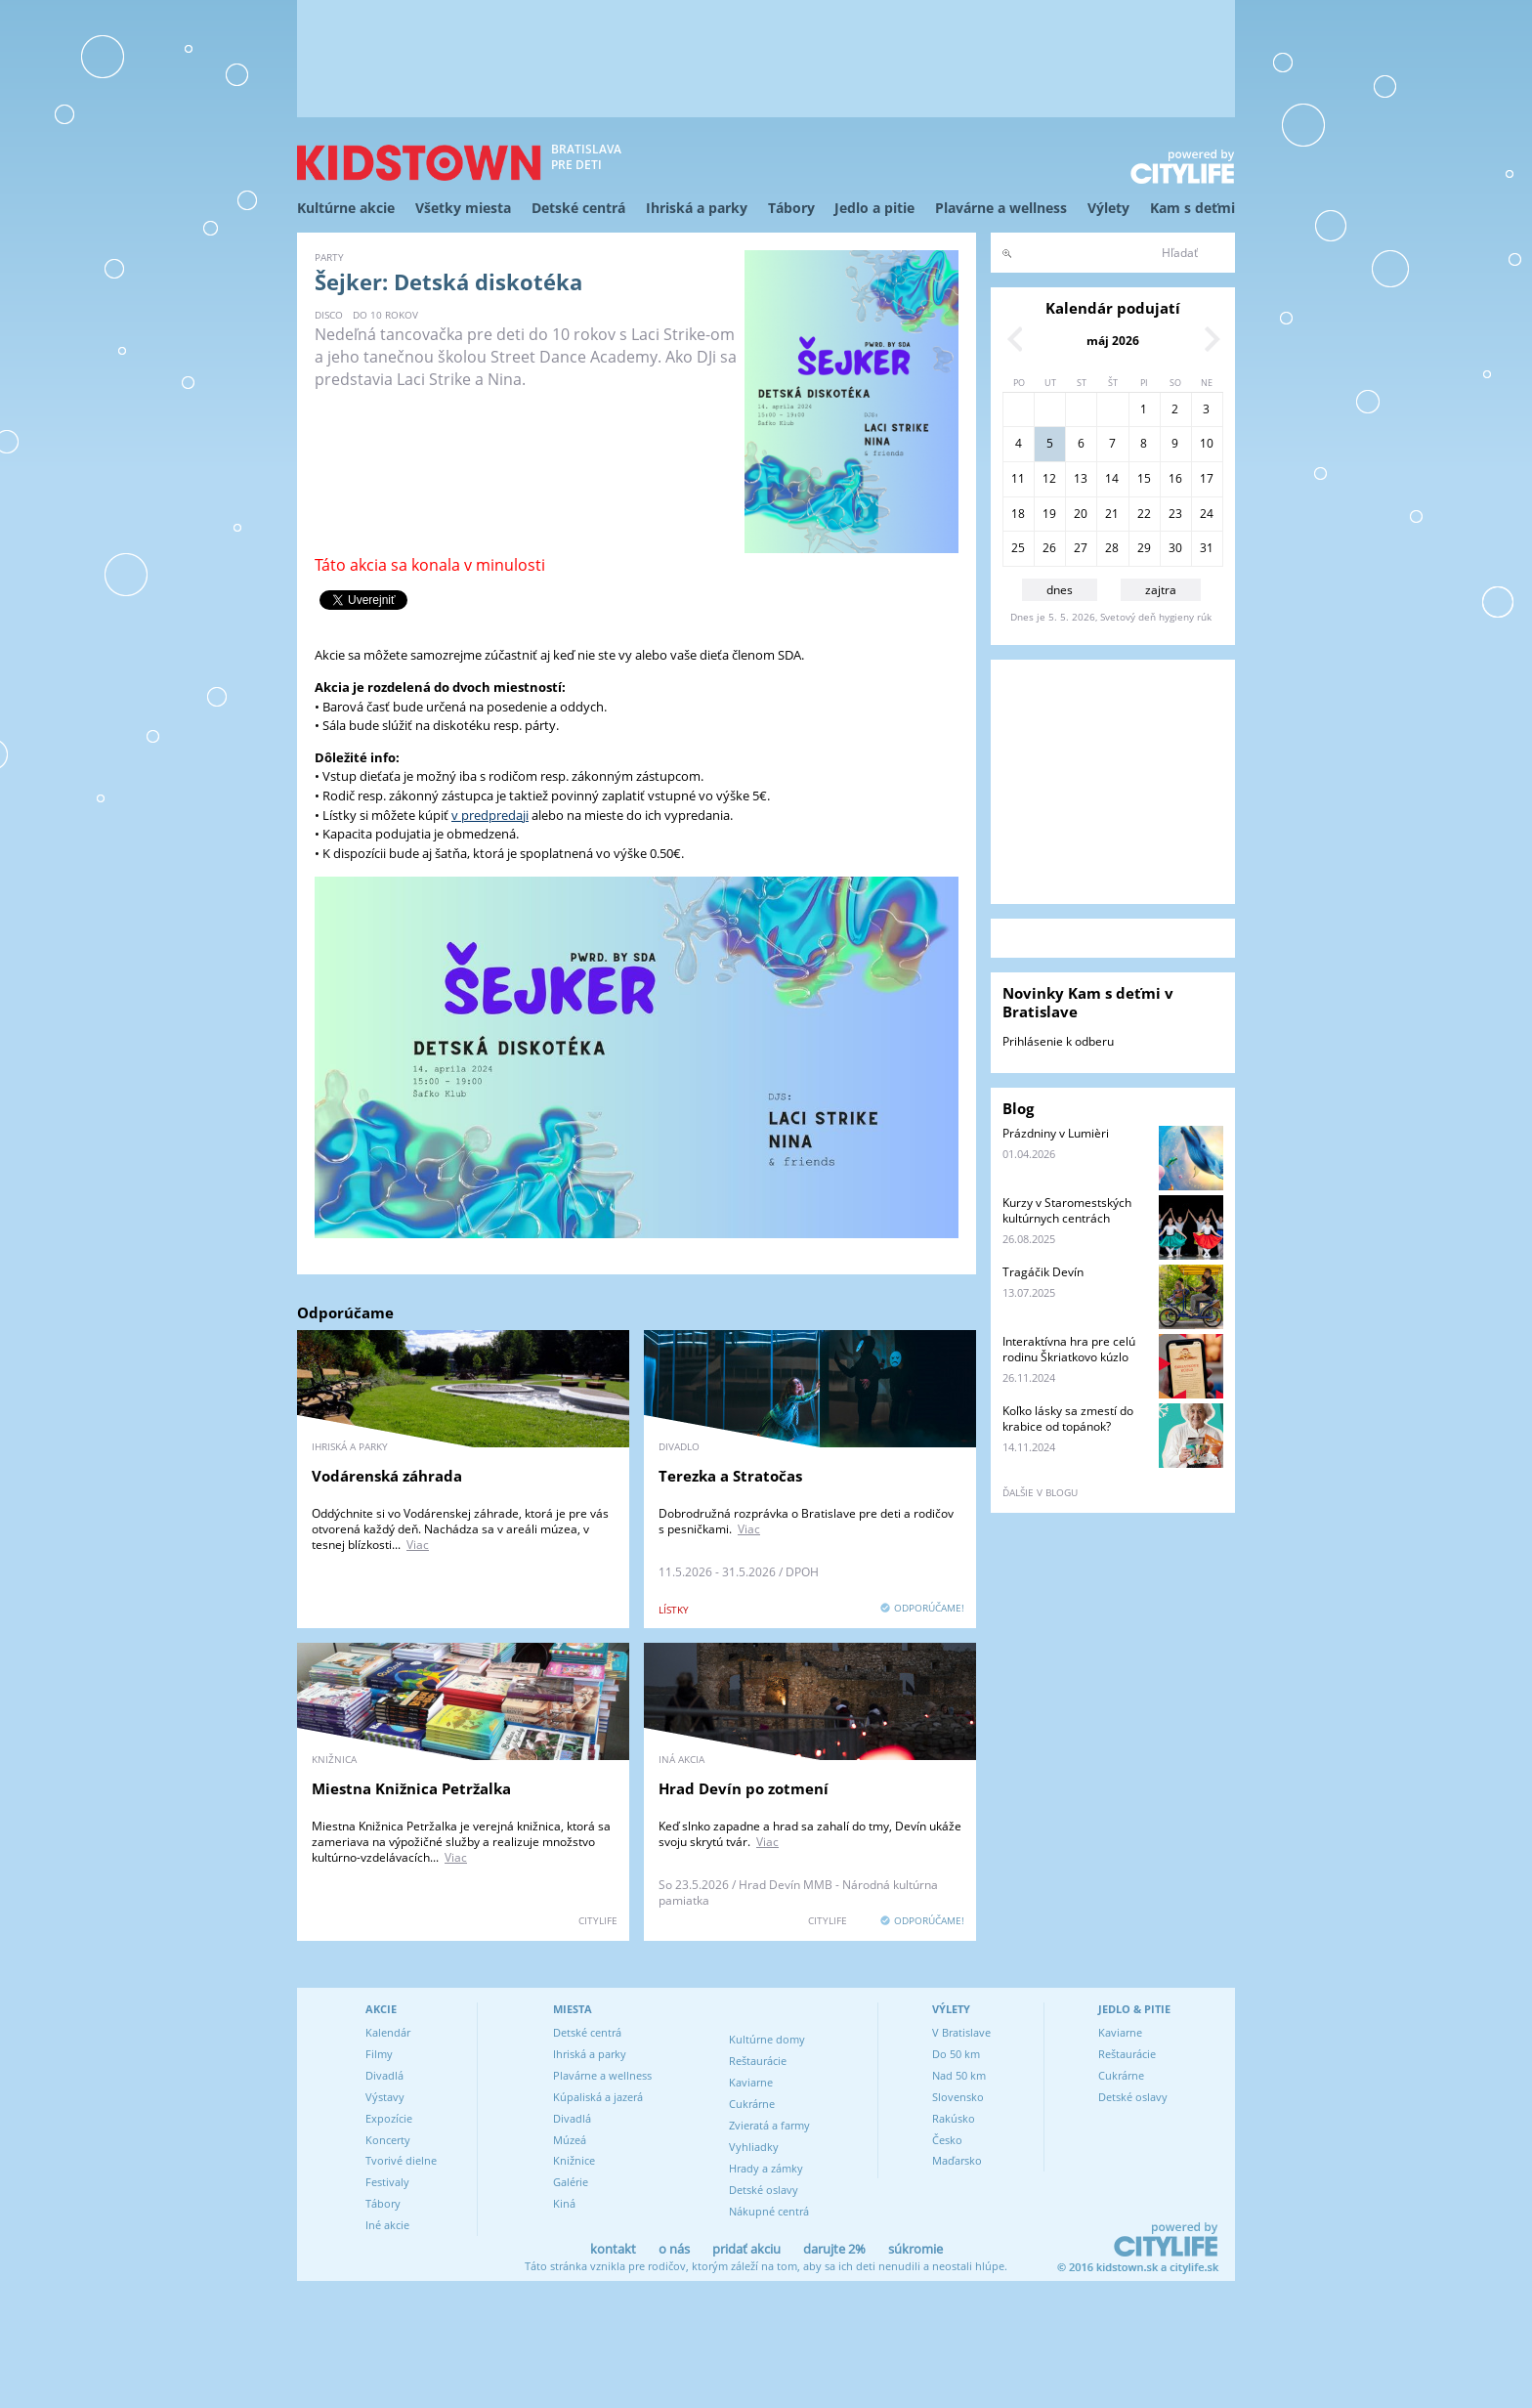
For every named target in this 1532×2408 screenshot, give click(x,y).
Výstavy (384, 2096)
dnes (1059, 589)
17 (1206, 478)
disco (329, 315)
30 (1175, 547)
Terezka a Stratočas (730, 1475)
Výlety (1108, 207)
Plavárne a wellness (1001, 207)
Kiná (564, 2203)
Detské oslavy (763, 2189)
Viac (417, 1544)
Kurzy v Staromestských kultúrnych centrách (1066, 1210)
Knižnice (574, 2160)
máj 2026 (1112, 340)
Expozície (388, 2118)
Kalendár (387, 2032)
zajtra (1160, 589)
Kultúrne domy (767, 2039)
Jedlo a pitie (874, 207)
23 (1175, 513)
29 (1144, 547)
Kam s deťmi (1192, 207)
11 (1018, 478)
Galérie (570, 2181)
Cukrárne (752, 2103)
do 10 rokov (385, 315)
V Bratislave (961, 2032)
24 (1206, 513)
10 (1206, 443)
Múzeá (569, 2139)
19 (1049, 513)
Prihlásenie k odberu (1058, 1041)
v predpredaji (490, 815)
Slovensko (958, 2096)
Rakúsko (953, 2118)
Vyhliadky (754, 2146)
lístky (674, 1609)
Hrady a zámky (766, 2168)
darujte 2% (834, 2249)
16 (1175, 478)
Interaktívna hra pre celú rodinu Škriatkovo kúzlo (1068, 1349)
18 (1018, 513)
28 (1112, 547)
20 (1080, 513)
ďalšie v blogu (1040, 1492)
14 (1112, 478)
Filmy (379, 2053)
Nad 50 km (959, 2075)
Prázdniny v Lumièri (1055, 1133)
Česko (947, 2139)
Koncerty (387, 2139)
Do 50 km (956, 2053)
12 (1049, 478)
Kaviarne (751, 2082)
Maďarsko (957, 2160)
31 (1206, 547)
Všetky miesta (463, 207)
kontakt (613, 2249)
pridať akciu (746, 2249)
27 (1080, 547)
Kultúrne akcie (346, 207)
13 (1080, 478)
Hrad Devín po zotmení (744, 1788)
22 (1144, 513)
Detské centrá (578, 207)
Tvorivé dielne (401, 2160)
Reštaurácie (758, 2060)
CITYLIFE (597, 1920)
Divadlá (384, 2075)
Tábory (791, 207)
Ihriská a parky (696, 207)
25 (1018, 547)
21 (1112, 513)
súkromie (915, 2249)
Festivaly (387, 2181)
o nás (674, 2249)
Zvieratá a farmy (769, 2125)
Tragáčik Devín (1043, 1272)
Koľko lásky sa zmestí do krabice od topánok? (1067, 1418)
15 (1144, 478)
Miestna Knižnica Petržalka (411, 1788)
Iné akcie (387, 2224)
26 (1049, 547)
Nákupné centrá (769, 2211)
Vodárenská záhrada (387, 1475)
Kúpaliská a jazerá (598, 2096)
